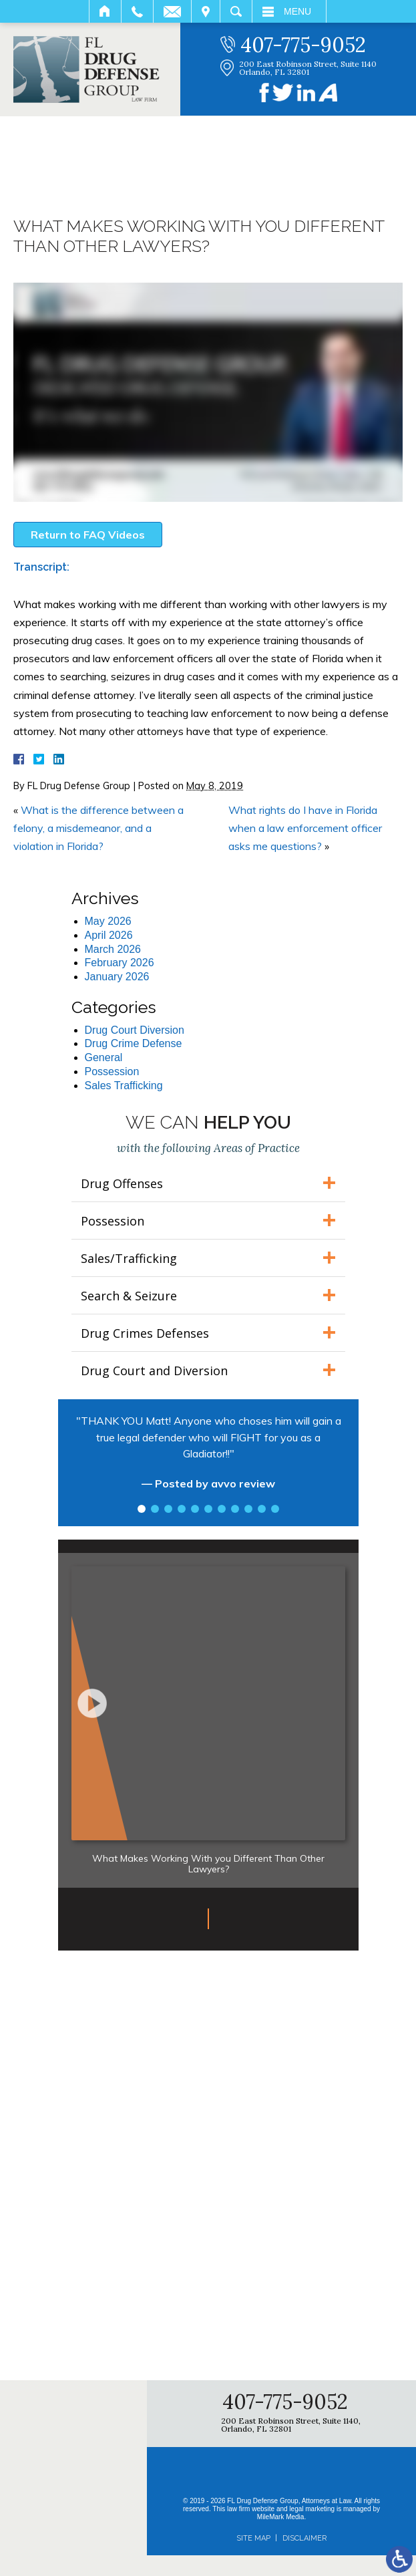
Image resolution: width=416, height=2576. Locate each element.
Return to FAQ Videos (88, 534)
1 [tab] (142, 1509)
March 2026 (113, 949)
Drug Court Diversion (134, 1030)
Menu (297, 11)
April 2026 (109, 935)
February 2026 (119, 962)
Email (172, 11)
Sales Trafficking (124, 1085)
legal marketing (312, 2509)
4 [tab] (182, 1509)
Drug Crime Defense (133, 1043)
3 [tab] (168, 1509)
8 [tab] (235, 1509)
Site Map (253, 2538)
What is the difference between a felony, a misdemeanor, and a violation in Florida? (98, 828)
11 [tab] (275, 1509)
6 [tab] (208, 1509)
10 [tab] (262, 1509)
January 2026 (117, 976)
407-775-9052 (303, 45)
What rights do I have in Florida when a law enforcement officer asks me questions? (305, 828)
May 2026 (108, 921)
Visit (206, 11)
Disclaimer (304, 2538)
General (104, 1057)
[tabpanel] (208, 1459)
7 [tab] (222, 1509)
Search (236, 11)
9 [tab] (248, 1509)
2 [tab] (155, 1509)
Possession (112, 1071)
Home (105, 11)
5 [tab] (195, 1509)
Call (137, 11)
